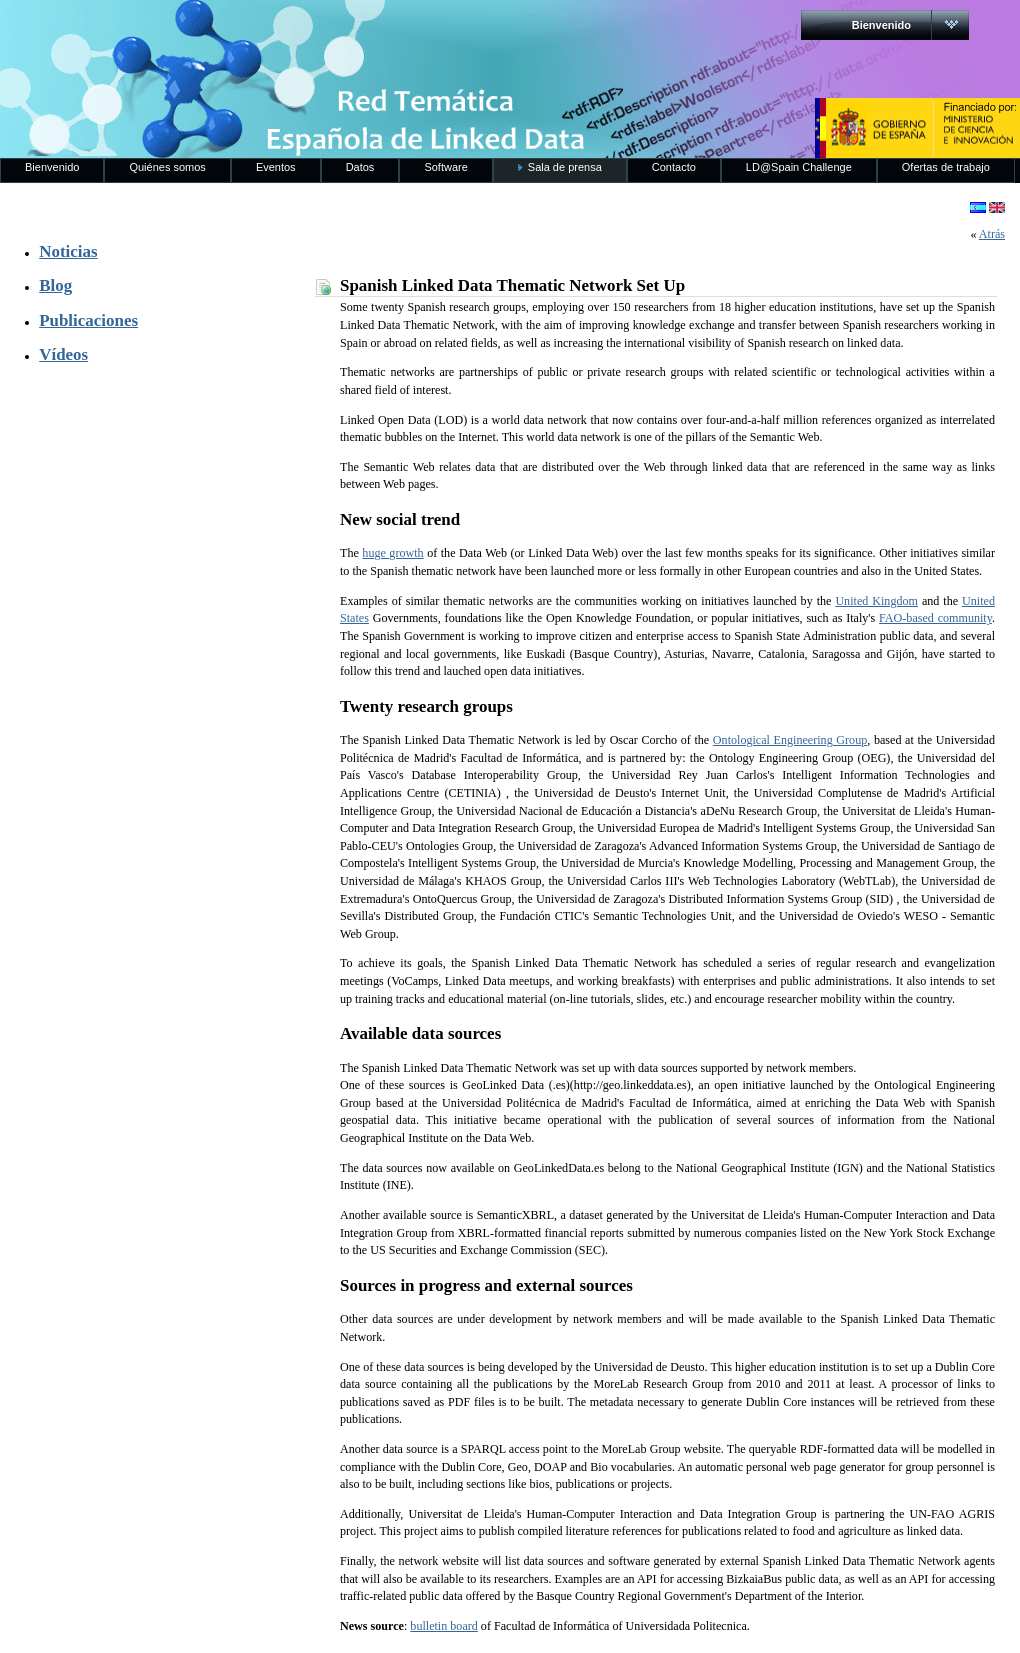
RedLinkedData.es (209, 30)
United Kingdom (876, 601)
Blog (55, 285)
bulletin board (444, 1626)
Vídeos (63, 354)
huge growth (392, 553)
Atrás (992, 234)
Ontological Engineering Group (790, 740)
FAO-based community (935, 618)
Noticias (68, 251)
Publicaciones (88, 320)
